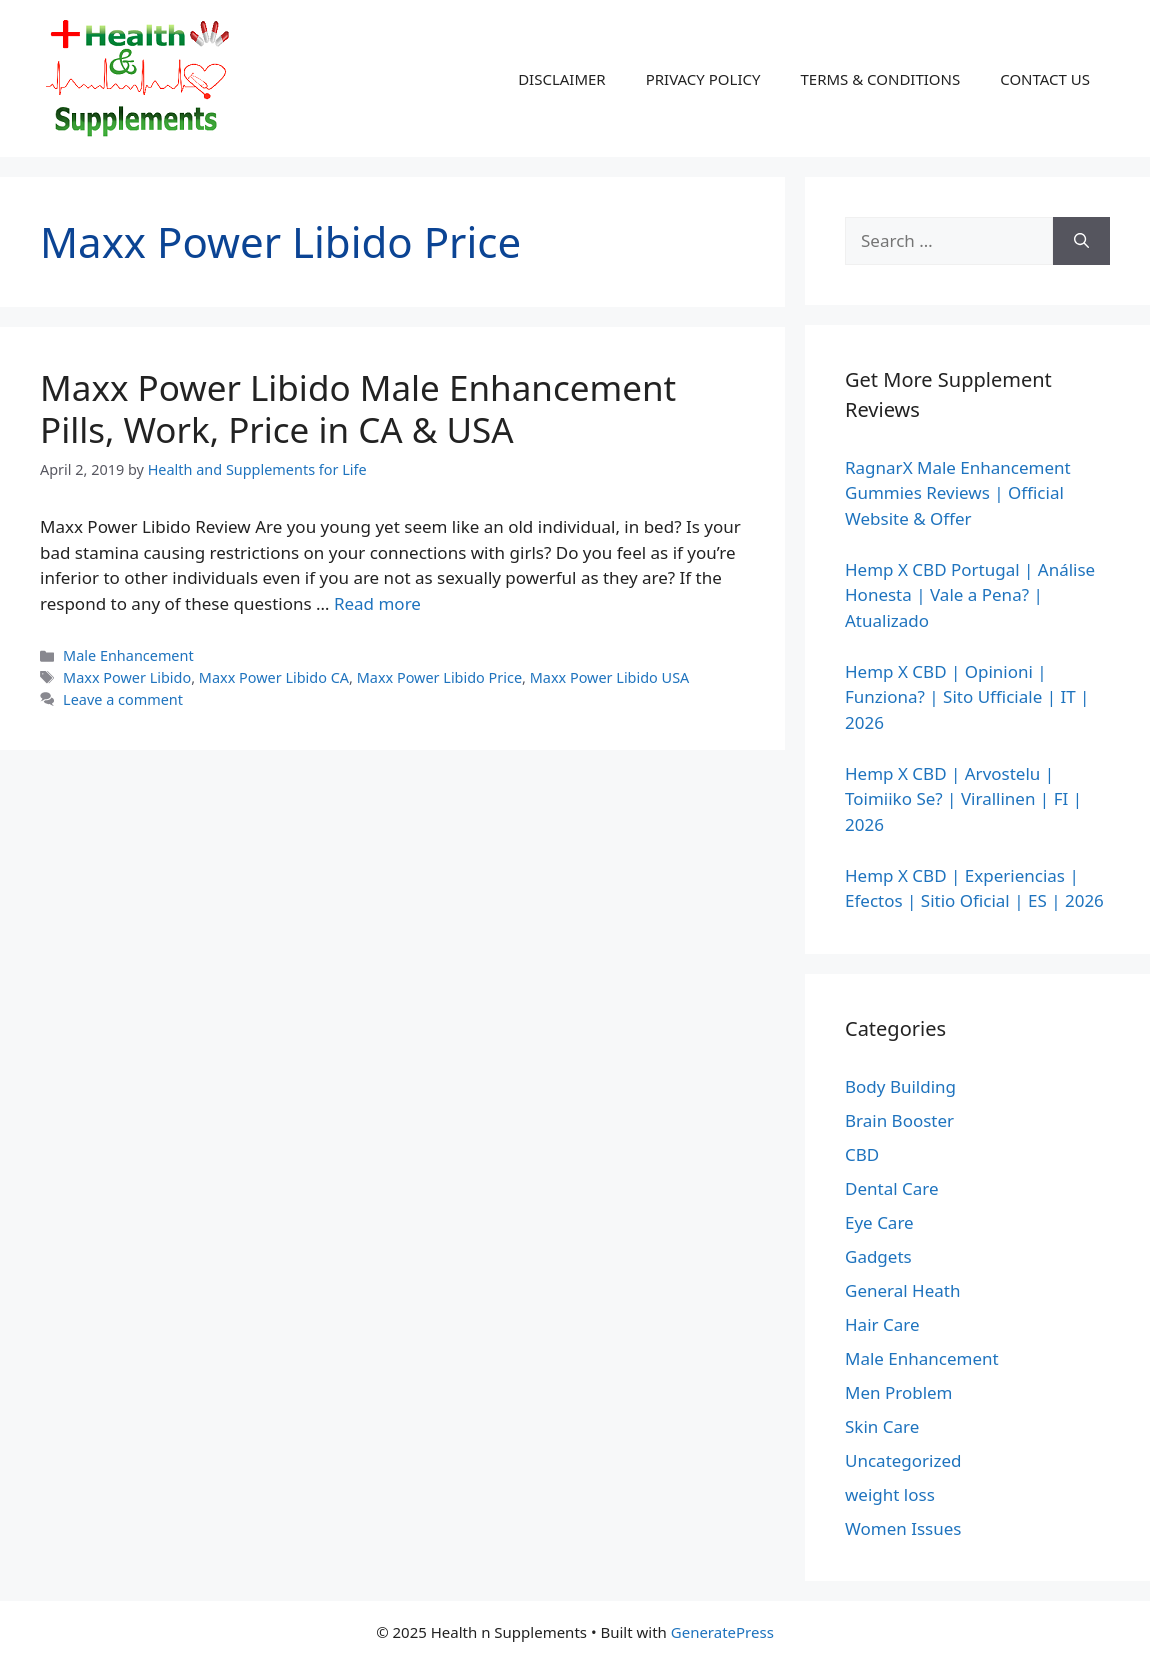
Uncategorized (903, 1460)
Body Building (900, 1086)
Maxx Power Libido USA (610, 677)
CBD (862, 1154)
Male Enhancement (128, 655)
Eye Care (879, 1222)
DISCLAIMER (562, 79)
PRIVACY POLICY (703, 79)
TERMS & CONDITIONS (880, 79)
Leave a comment (123, 699)
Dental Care (892, 1188)
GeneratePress (722, 1632)
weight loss (890, 1494)
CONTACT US (1045, 79)
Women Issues (903, 1528)
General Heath (902, 1290)
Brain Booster (899, 1120)
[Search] (1081, 241)
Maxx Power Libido (127, 677)
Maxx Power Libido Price (439, 677)
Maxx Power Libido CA (274, 677)
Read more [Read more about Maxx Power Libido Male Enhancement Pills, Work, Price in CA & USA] (377, 603)
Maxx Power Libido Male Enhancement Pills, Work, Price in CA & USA (358, 408)
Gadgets (878, 1256)
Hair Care (882, 1324)
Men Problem (899, 1392)
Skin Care (882, 1426)
